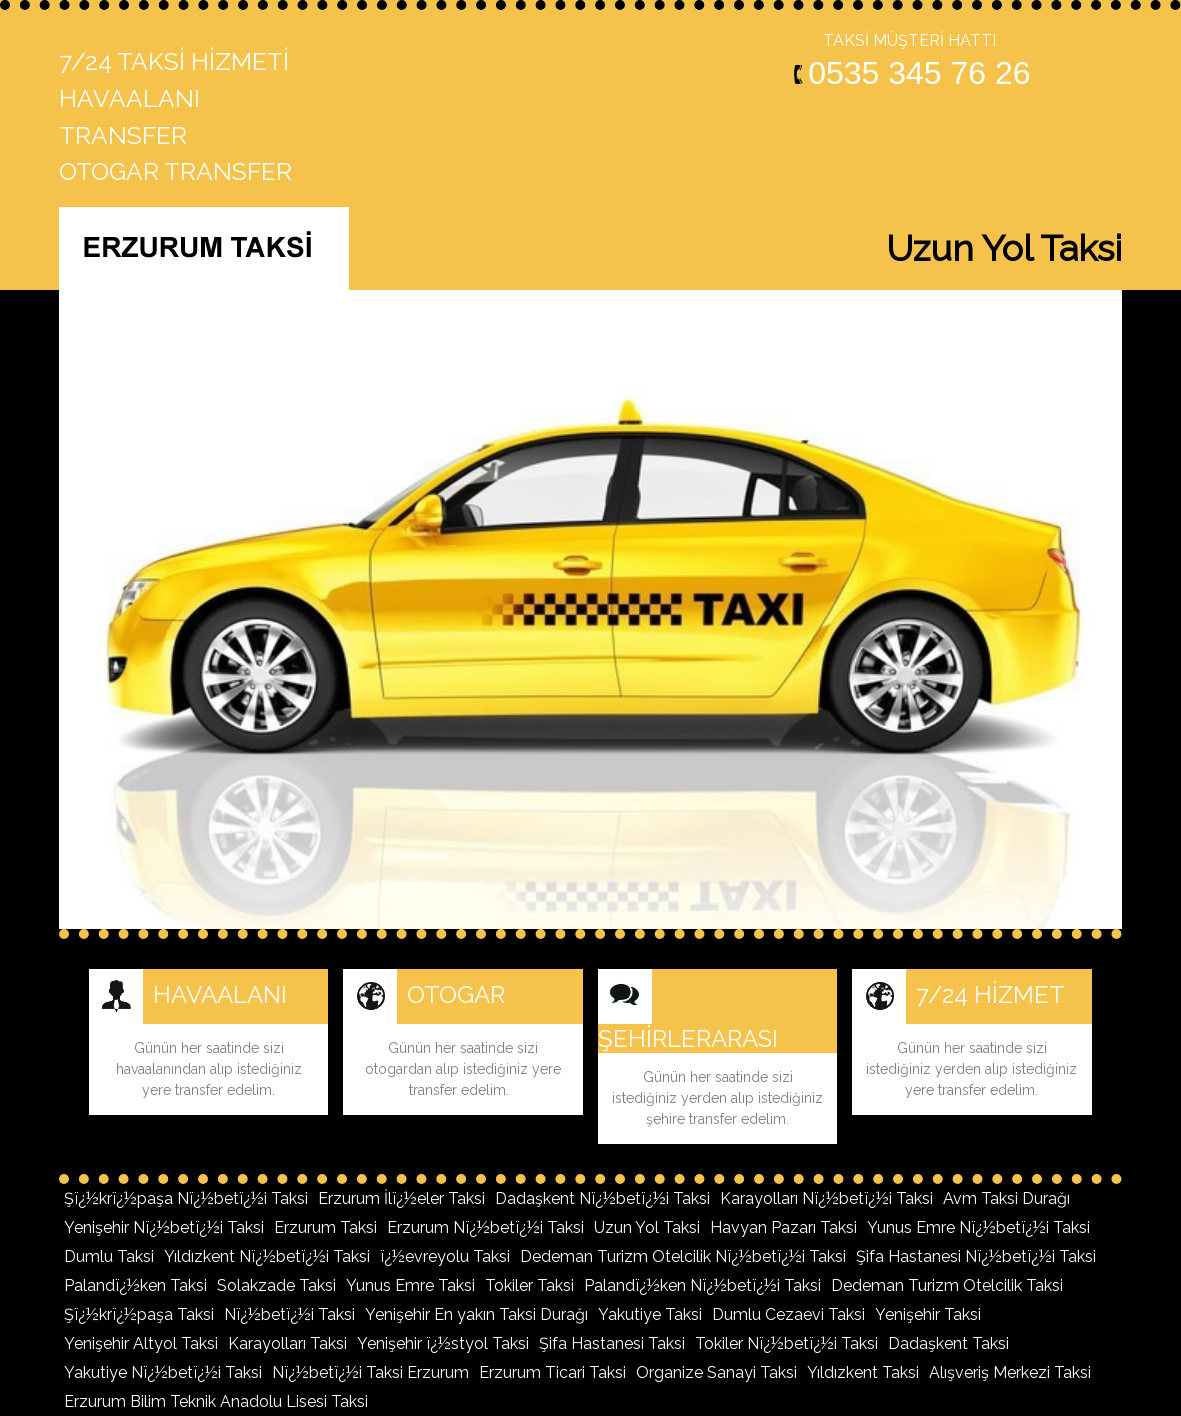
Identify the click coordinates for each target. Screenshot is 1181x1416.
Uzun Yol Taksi (647, 1227)
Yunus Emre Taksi (410, 1285)
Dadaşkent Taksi (948, 1343)
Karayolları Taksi (287, 1343)
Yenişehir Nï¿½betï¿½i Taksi (164, 1227)
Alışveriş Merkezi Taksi (1010, 1372)
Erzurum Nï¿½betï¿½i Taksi (485, 1227)
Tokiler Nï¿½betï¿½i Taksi (786, 1343)
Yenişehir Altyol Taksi (141, 1343)
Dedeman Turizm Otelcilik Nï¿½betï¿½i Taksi (683, 1256)
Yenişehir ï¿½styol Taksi (443, 1343)
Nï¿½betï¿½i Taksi (289, 1314)
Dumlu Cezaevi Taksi (788, 1314)
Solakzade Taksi (276, 1285)
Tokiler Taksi (529, 1285)
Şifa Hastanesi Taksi (612, 1343)
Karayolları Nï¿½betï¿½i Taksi (826, 1198)
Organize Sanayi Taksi (716, 1372)
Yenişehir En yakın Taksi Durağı (476, 1314)
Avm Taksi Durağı (1006, 1198)
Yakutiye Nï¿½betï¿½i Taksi (163, 1372)
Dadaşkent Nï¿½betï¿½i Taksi (602, 1198)
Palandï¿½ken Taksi (135, 1285)
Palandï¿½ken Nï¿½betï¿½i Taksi (702, 1285)
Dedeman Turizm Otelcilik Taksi (947, 1285)
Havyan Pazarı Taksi (783, 1227)
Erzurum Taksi (325, 1227)
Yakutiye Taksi (650, 1314)
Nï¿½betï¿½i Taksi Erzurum (370, 1372)
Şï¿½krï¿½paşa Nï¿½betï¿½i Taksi (186, 1198)
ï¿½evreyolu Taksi (445, 1256)
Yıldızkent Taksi (863, 1372)
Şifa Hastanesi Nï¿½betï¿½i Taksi (976, 1256)
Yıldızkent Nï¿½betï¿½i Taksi (267, 1256)
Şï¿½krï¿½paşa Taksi (139, 1314)
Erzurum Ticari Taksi (552, 1372)
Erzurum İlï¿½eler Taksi (401, 1198)
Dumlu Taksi (109, 1256)
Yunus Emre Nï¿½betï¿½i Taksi (978, 1227)
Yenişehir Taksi (928, 1314)
